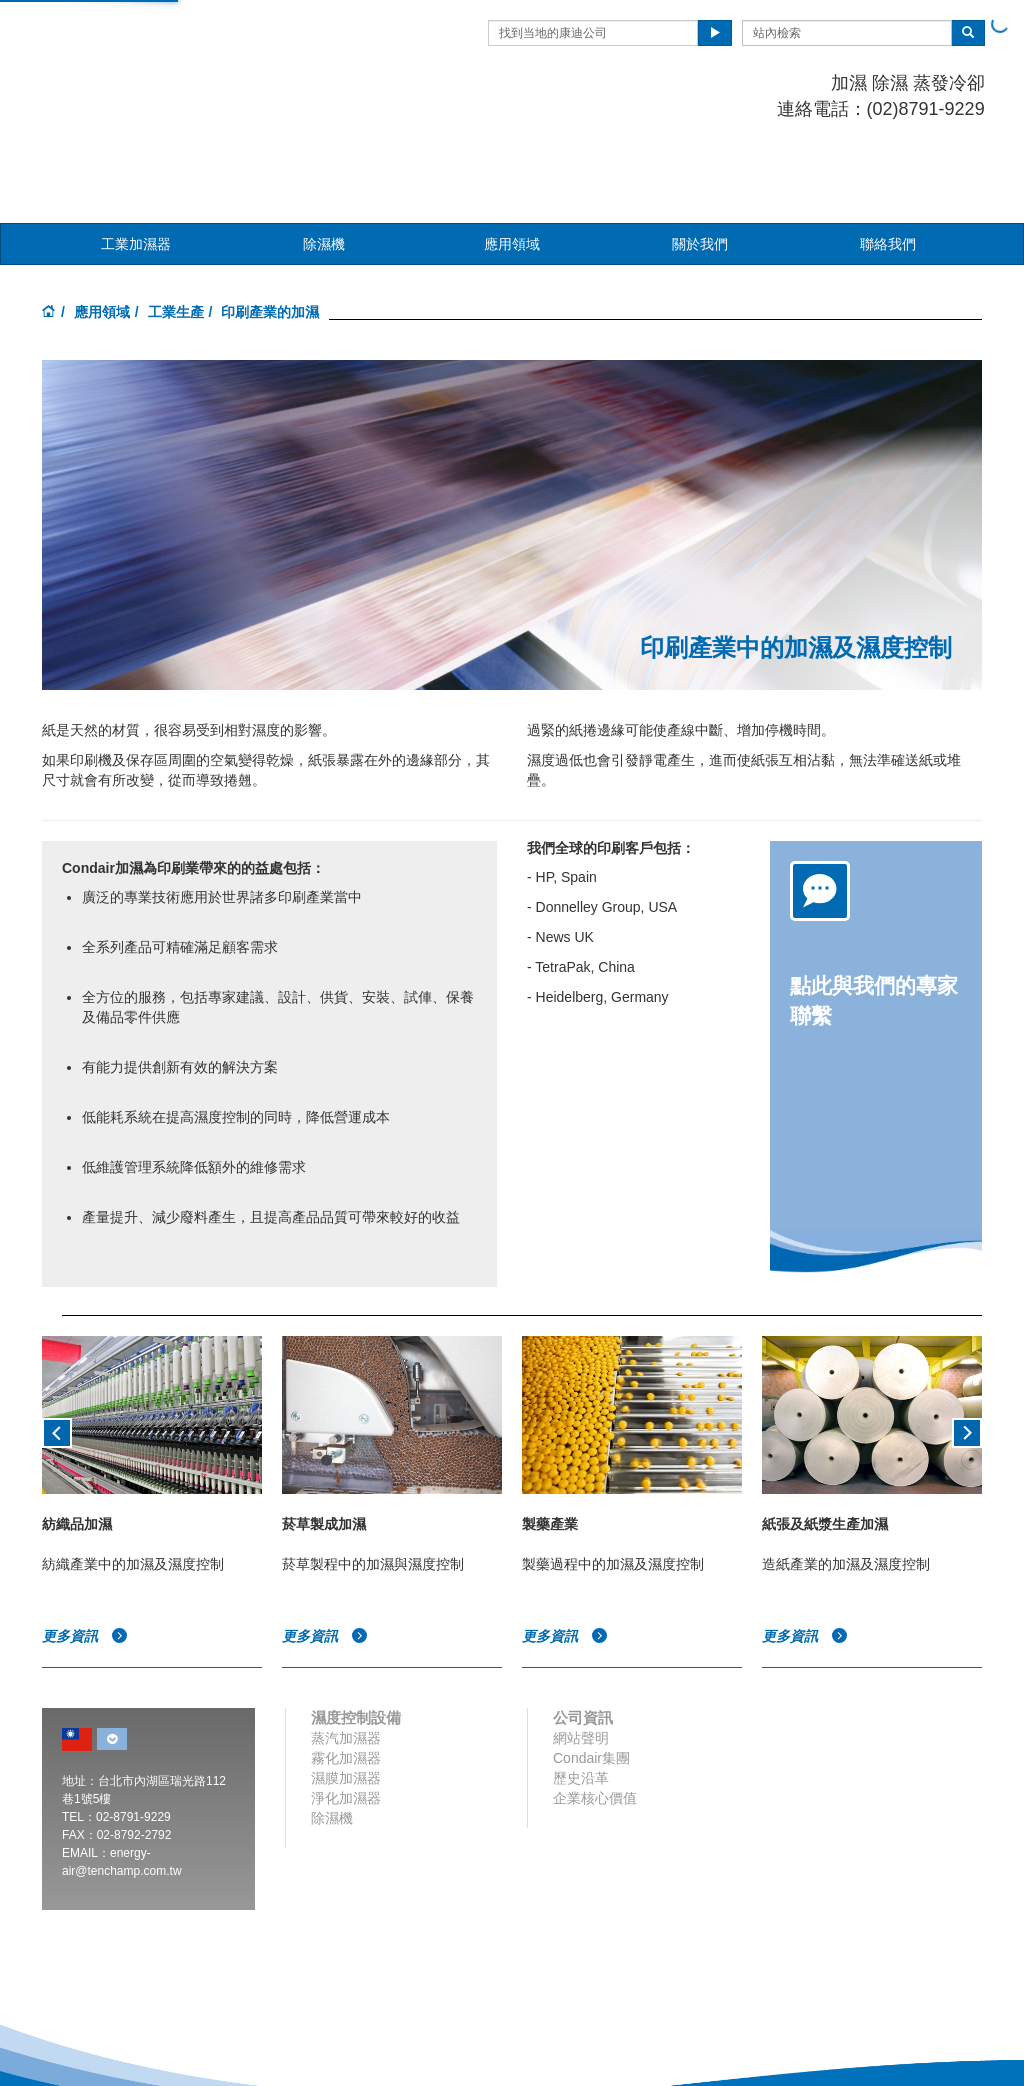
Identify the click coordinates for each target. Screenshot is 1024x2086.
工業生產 (176, 221)
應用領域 (102, 221)
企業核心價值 (595, 1707)
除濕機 (324, 153)
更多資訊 (85, 1545)
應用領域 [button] (512, 153)
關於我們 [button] (700, 153)
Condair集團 (591, 1667)
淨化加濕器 (346, 1707)
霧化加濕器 (346, 1667)
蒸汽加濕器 (346, 1647)
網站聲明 (581, 1647)
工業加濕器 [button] (136, 153)
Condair (157, 45)
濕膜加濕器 (346, 1687)
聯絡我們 (888, 153)
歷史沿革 (581, 1687)
